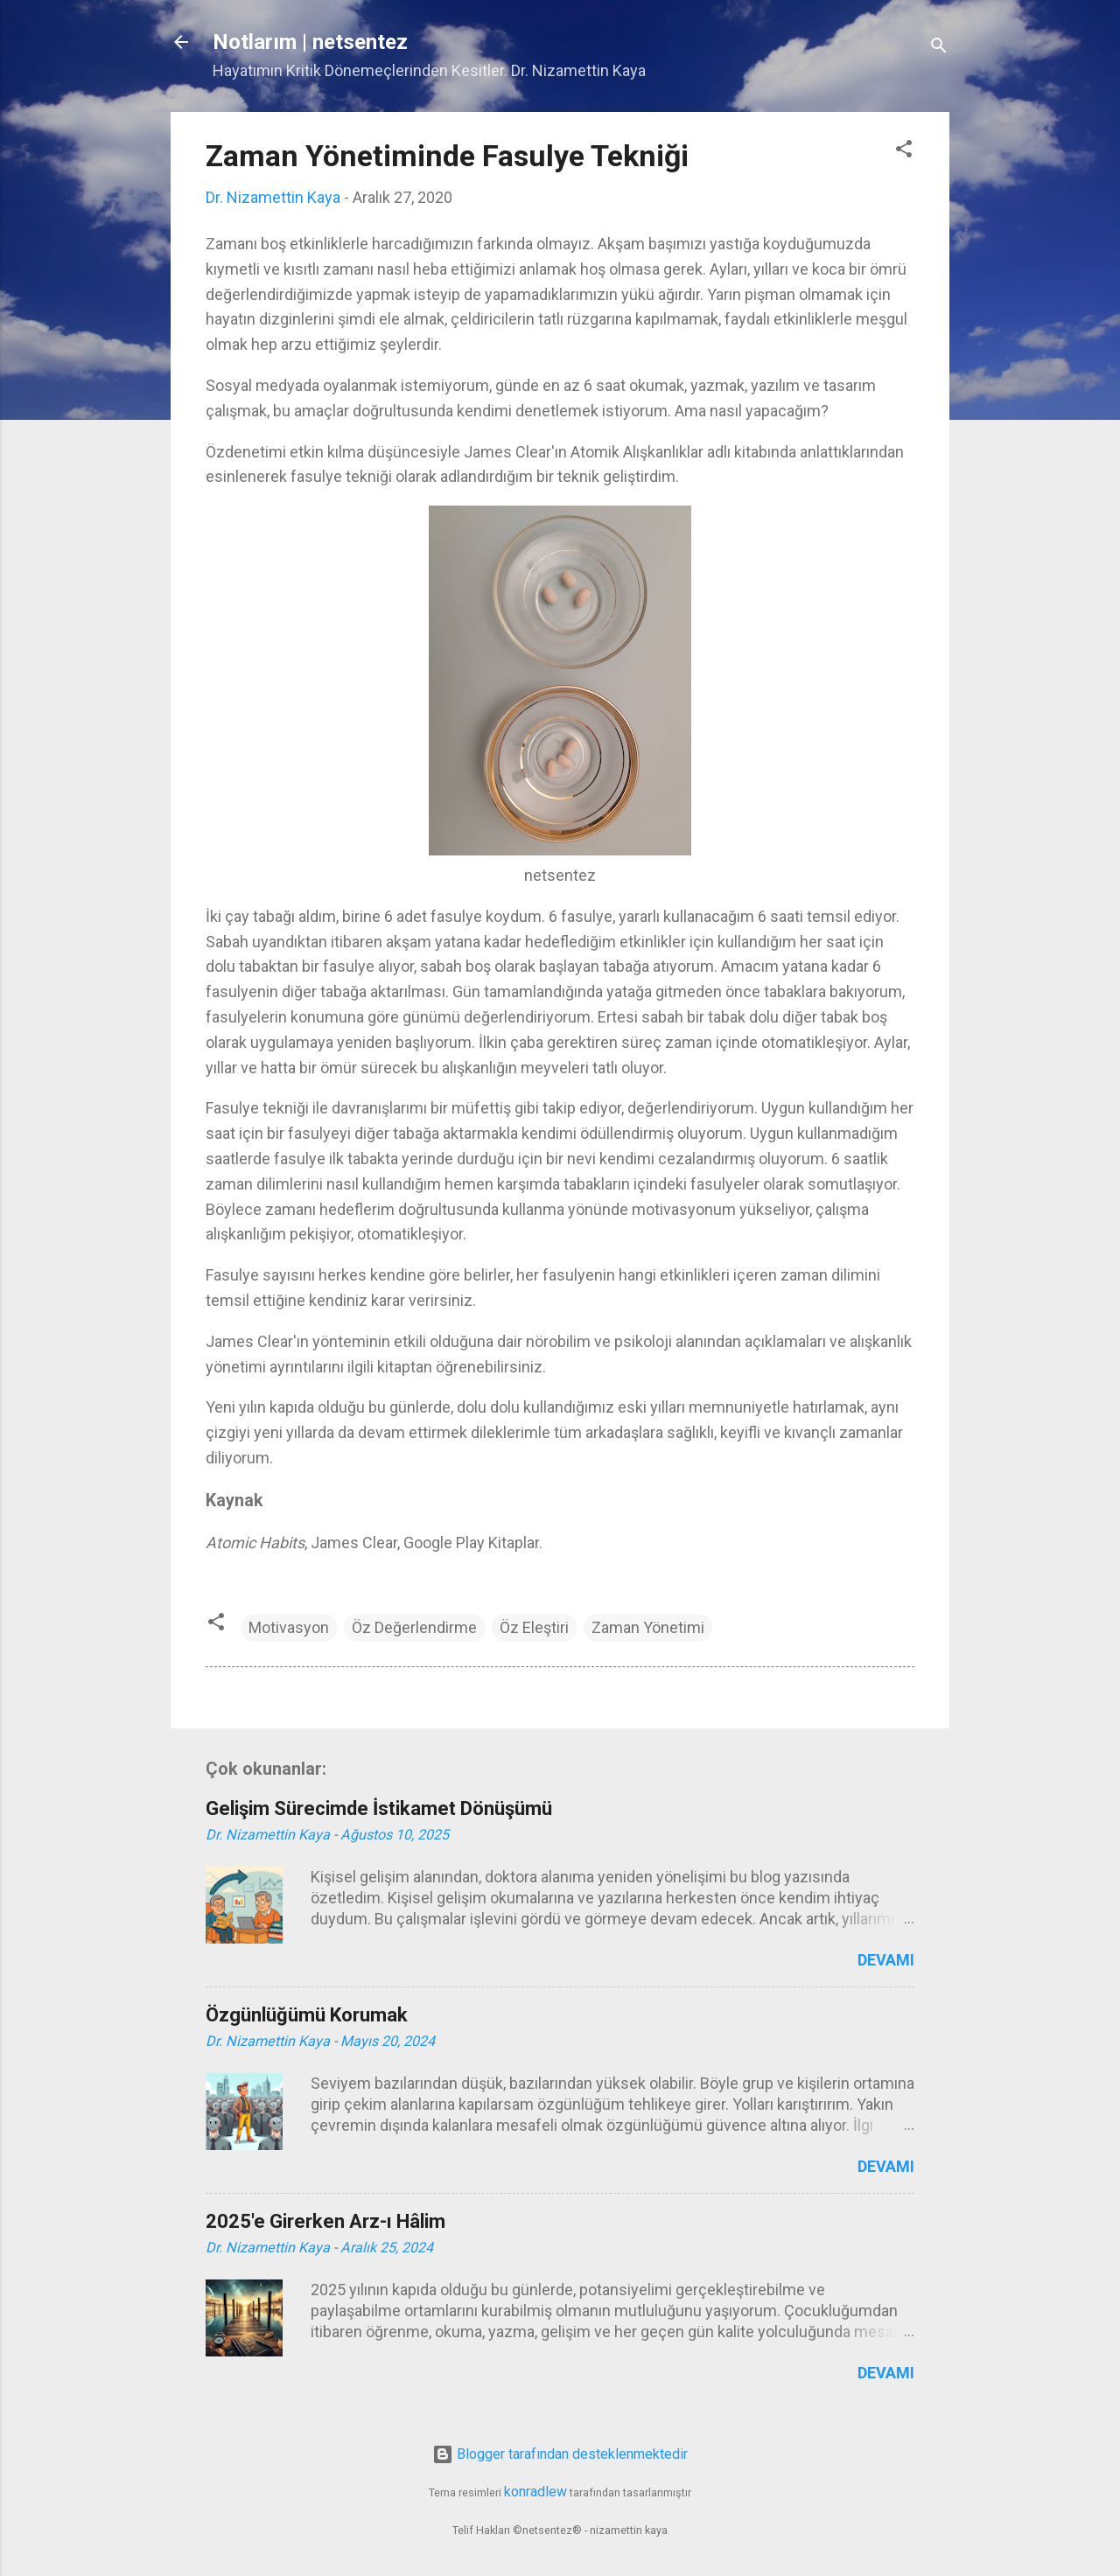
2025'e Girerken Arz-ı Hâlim (325, 2221)
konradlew (535, 2491)
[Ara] (938, 47)
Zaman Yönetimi (648, 1627)
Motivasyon (288, 1627)
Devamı (886, 1960)
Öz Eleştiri (534, 1627)
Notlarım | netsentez (310, 42)
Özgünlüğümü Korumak (307, 2015)
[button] (903, 151)
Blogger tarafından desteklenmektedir (560, 2454)
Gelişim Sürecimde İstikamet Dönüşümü (379, 1808)
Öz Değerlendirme (414, 1627)
